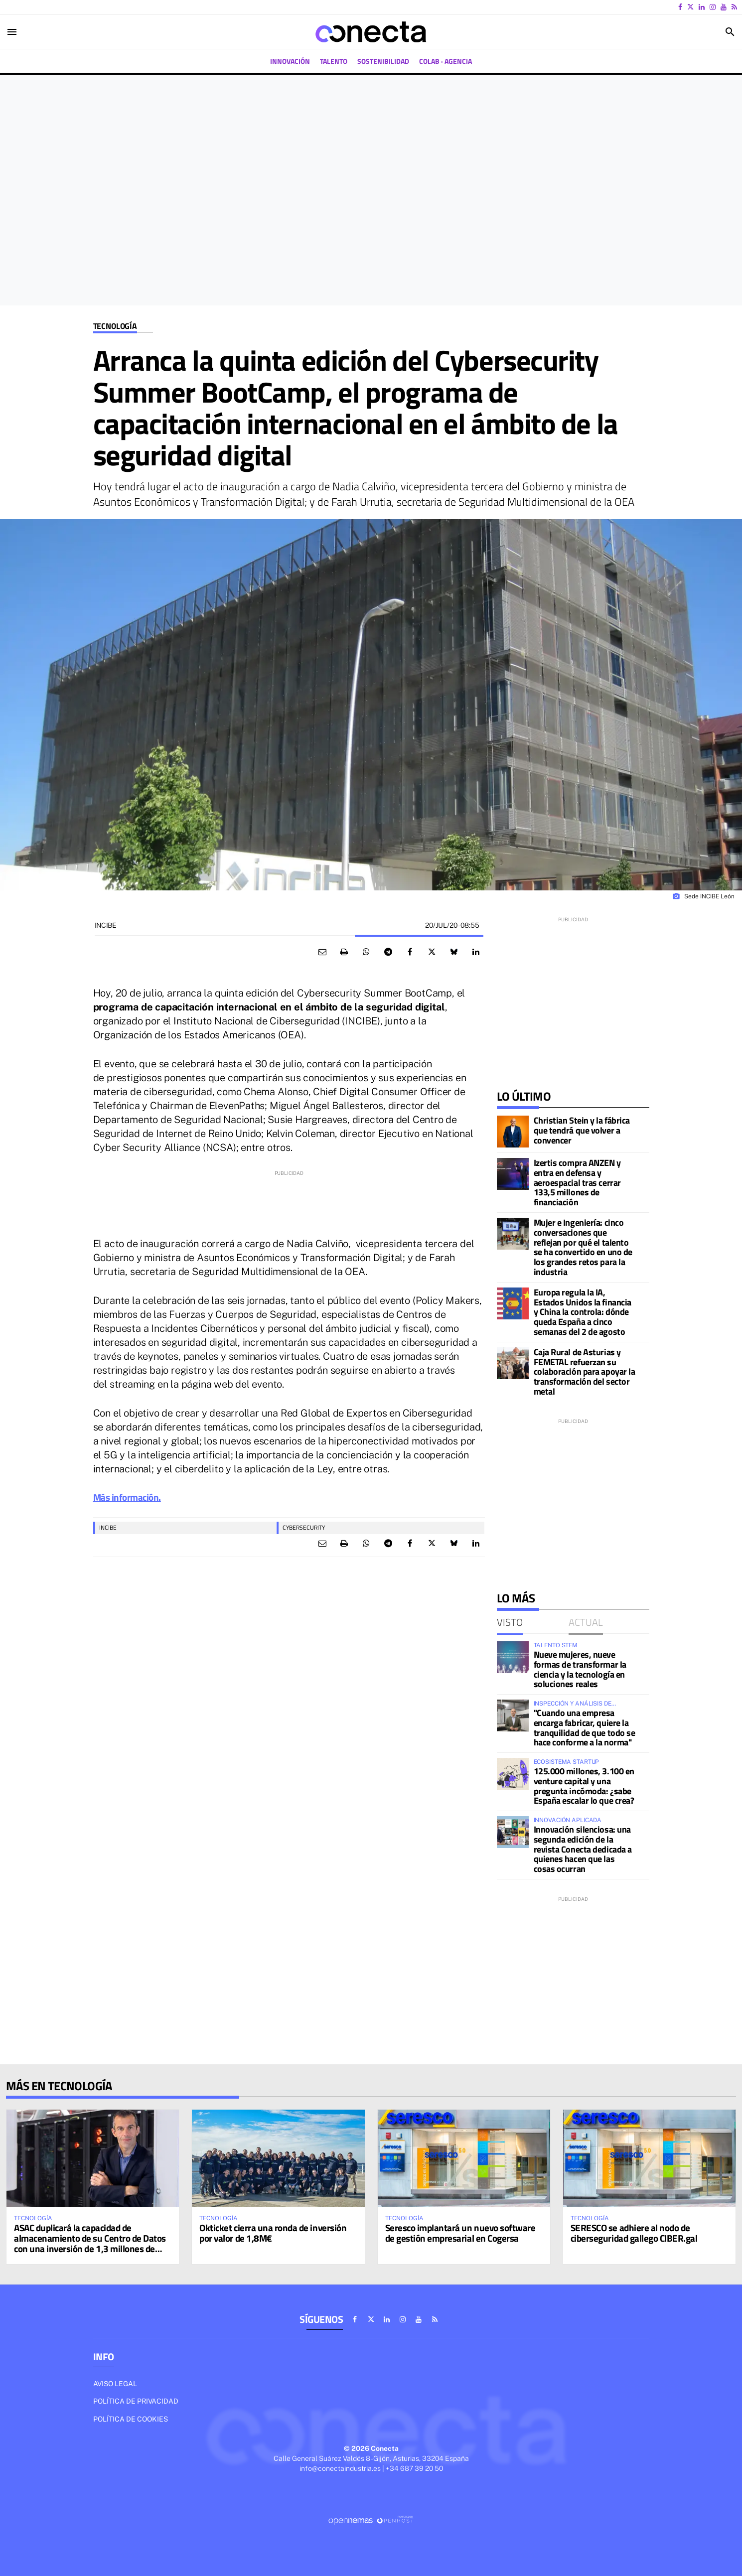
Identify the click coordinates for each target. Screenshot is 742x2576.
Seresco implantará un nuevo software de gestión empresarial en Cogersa (460, 2232)
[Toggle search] (730, 32)
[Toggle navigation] (12, 32)
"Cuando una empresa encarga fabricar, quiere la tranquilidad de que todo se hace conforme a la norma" (584, 1727)
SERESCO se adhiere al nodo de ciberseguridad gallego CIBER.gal (634, 2232)
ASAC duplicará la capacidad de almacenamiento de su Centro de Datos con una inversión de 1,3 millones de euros (90, 2243)
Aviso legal (115, 2384)
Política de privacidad (135, 2401)
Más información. (127, 1497)
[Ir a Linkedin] (702, 7)
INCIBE (108, 1527)
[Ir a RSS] (734, 7)
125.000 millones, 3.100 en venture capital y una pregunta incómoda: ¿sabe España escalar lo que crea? (584, 1785)
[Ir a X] (690, 7)
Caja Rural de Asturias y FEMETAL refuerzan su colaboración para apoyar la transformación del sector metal (584, 1371)
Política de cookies (130, 2419)
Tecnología (115, 326)
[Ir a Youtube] (724, 7)
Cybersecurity (304, 1527)
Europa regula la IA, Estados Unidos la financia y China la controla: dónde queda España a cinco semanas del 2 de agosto (582, 1312)
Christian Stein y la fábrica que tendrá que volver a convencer (582, 1130)
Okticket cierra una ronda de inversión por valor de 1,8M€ (272, 2232)
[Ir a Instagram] (713, 7)
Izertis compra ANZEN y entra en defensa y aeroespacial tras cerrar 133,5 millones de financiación (577, 1182)
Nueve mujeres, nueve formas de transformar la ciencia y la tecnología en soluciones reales (580, 1669)
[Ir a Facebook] (680, 7)
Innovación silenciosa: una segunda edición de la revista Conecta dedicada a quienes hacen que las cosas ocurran (583, 1849)
